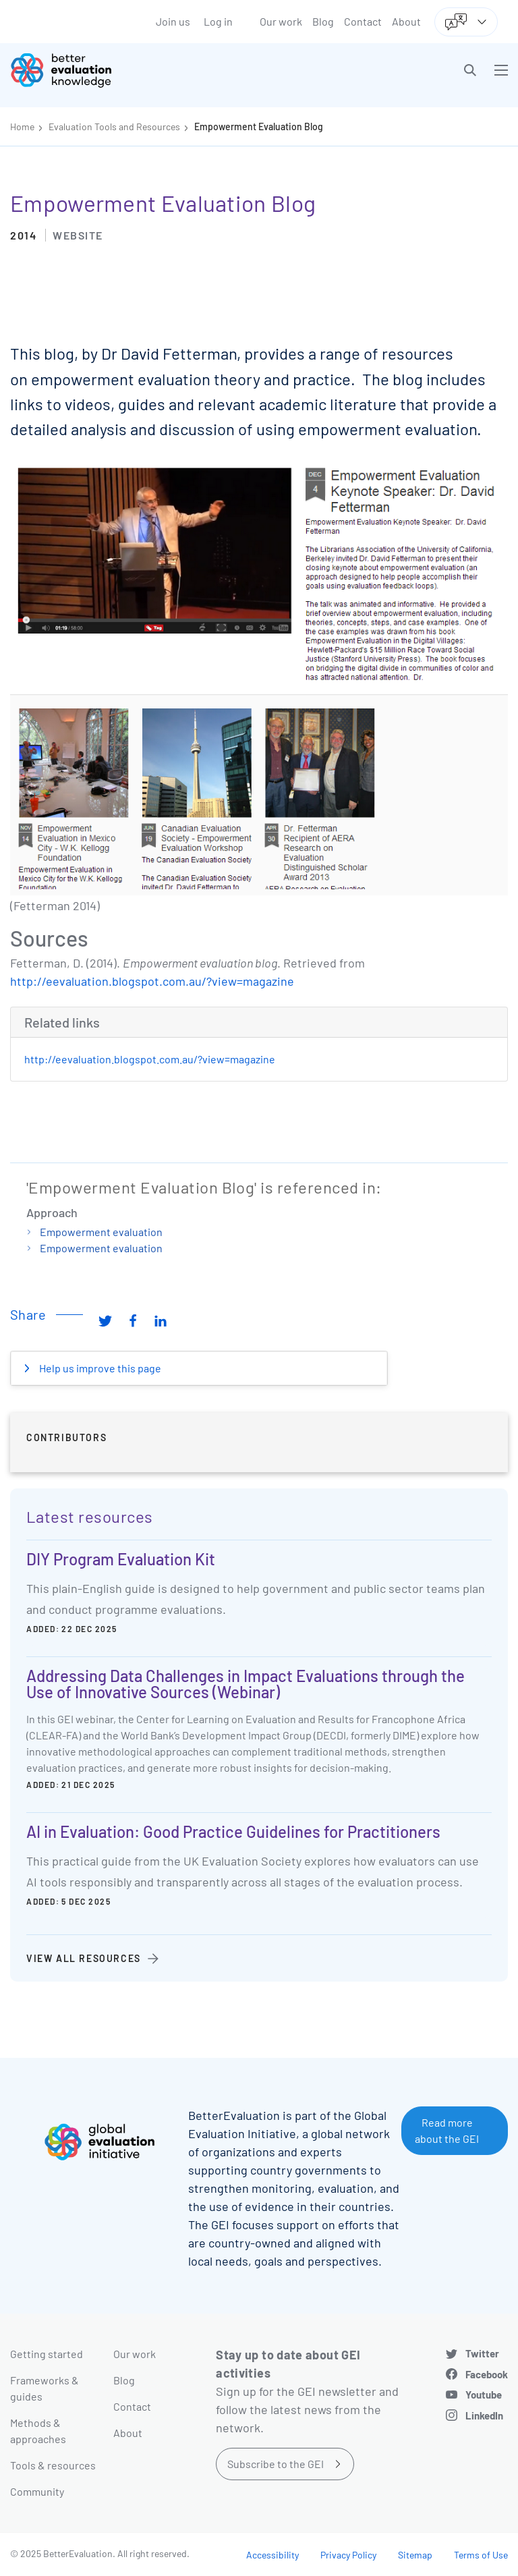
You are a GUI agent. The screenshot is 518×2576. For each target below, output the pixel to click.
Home (22, 126)
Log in (218, 21)
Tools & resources (53, 2465)
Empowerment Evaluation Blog (258, 126)
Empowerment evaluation (101, 1231)
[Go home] (139, 70)
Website (78, 235)
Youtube (483, 2394)
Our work (281, 21)
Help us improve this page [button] (99, 1368)
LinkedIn (484, 2415)
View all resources (83, 1958)
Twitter (482, 2353)
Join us (173, 21)
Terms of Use (481, 2554)
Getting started (46, 2353)
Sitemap (415, 2554)
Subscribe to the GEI (275, 2463)
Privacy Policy (348, 2554)
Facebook (486, 2374)
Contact (363, 21)
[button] (470, 70)
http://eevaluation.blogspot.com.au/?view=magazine (152, 981)
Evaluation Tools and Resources (114, 126)
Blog (323, 21)
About (406, 21)
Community (37, 2491)
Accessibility (272, 2554)
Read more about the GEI (447, 2130)
